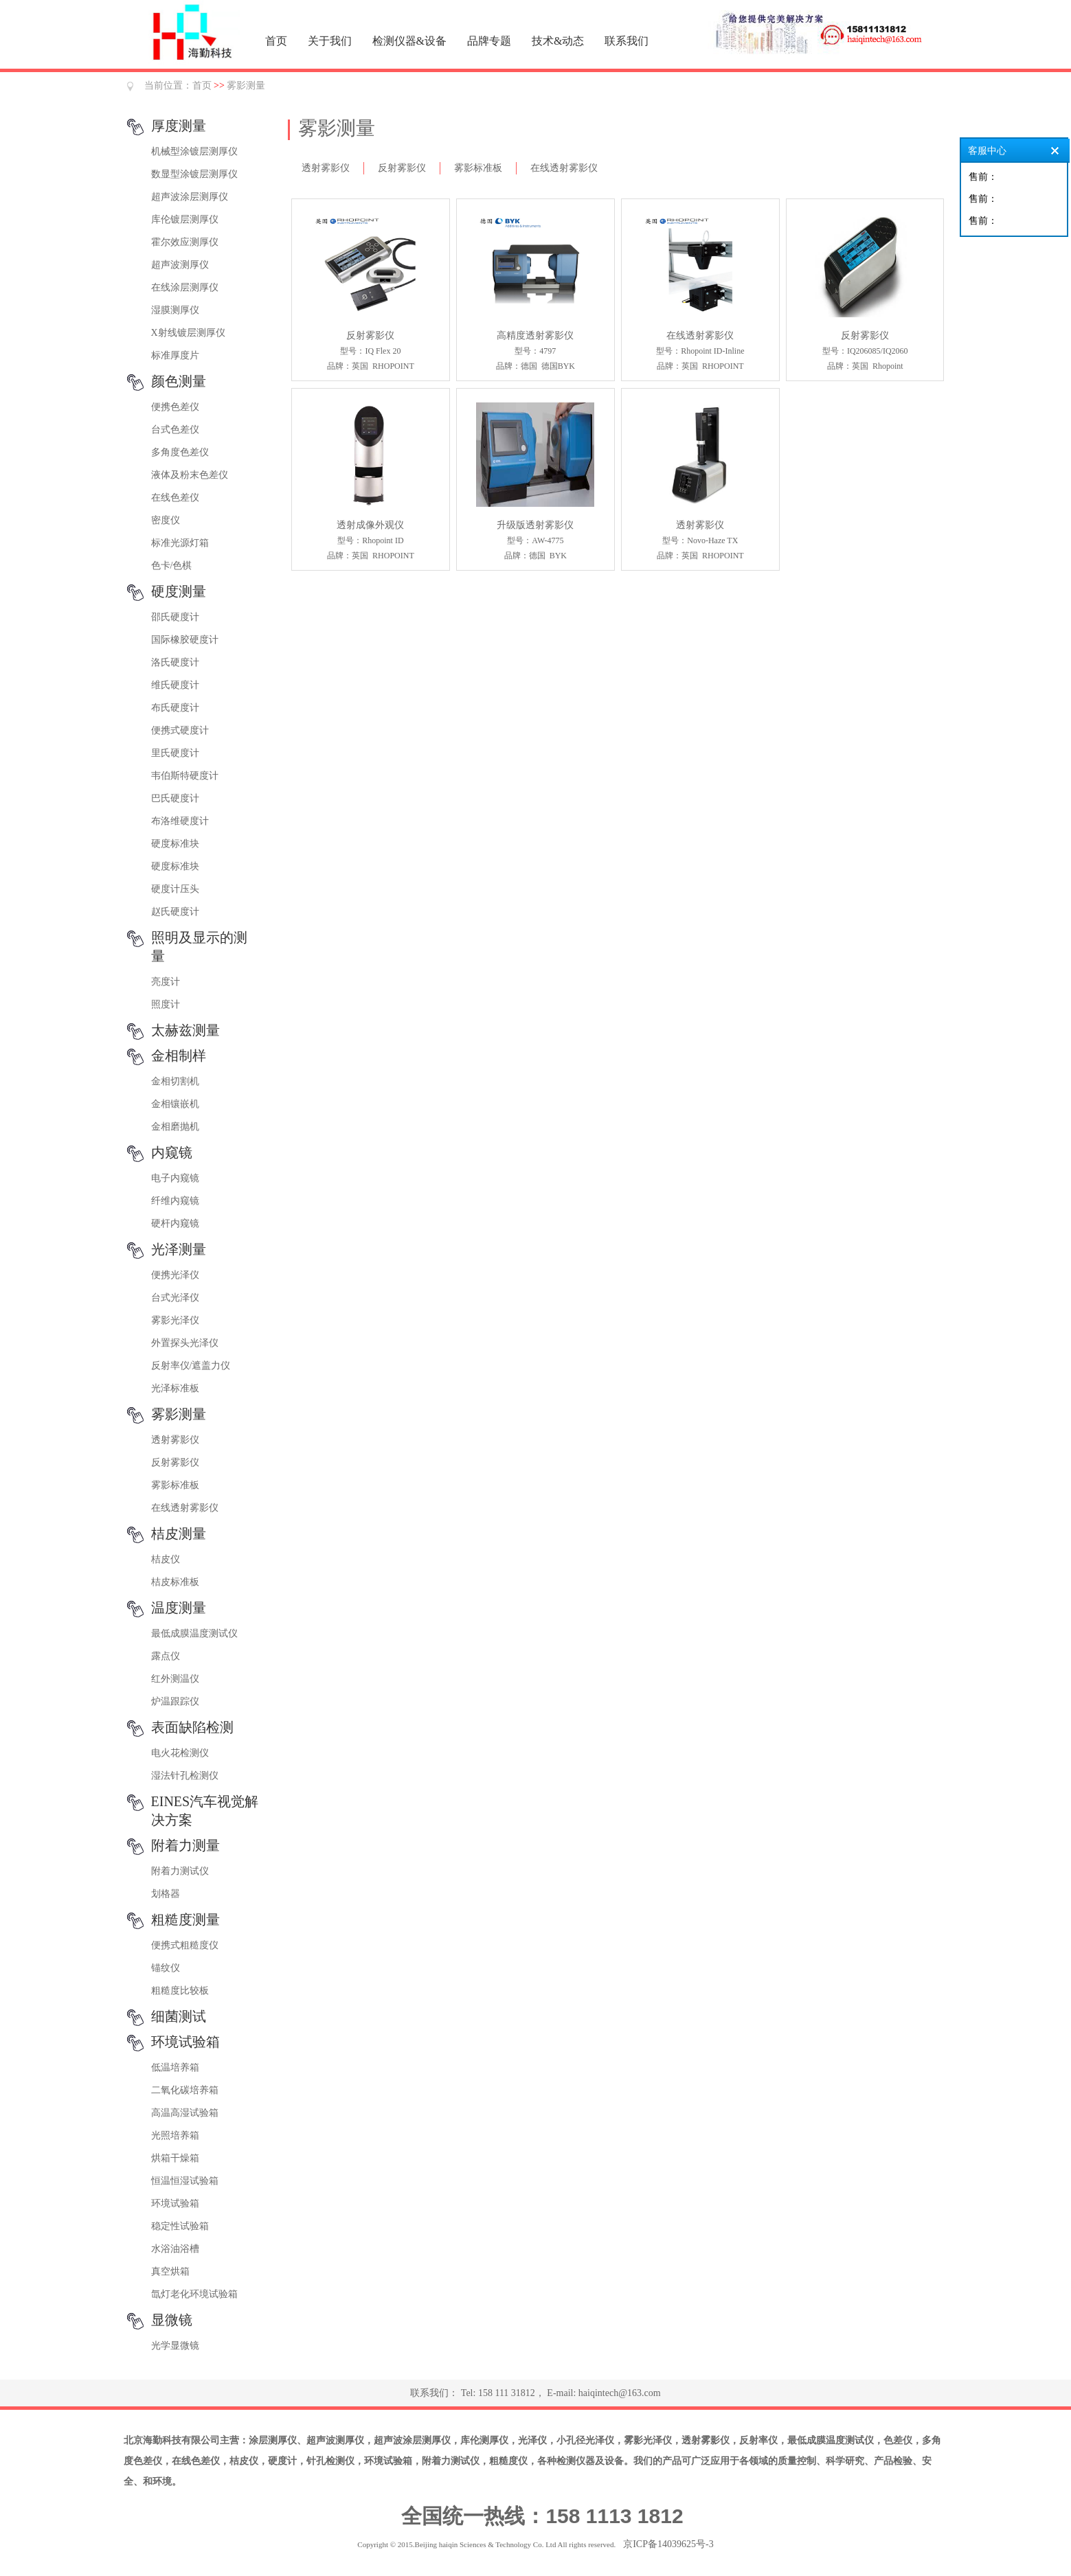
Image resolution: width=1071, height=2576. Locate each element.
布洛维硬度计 (180, 821)
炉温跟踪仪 (175, 1701)
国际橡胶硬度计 (184, 640)
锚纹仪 (165, 1968)
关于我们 (330, 41)
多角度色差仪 (180, 452)
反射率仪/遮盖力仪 (191, 1365)
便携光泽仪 (175, 1275)
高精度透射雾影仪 (535, 335)
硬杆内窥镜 (175, 1223)
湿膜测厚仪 (175, 310)
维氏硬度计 (175, 685)
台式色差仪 (175, 429)
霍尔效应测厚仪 (184, 242)
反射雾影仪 (175, 1462)
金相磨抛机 (175, 1126)
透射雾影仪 (175, 1440)
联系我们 (627, 41)
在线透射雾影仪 (184, 1508)
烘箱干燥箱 (175, 2158)
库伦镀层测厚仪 (184, 219)
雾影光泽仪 (175, 1320)
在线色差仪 (175, 497)
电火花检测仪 (180, 1753)
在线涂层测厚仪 (184, 287)
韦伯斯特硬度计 (184, 776)
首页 (276, 41)
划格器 (165, 1894)
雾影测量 (246, 85)
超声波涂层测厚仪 (189, 197)
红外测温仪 (175, 1679)
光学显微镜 (175, 2345)
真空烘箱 (170, 2271)
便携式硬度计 (180, 730)
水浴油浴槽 (175, 2249)
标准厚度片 (175, 355)
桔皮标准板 (175, 1582)
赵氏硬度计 (175, 912)
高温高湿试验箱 (184, 2113)
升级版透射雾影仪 (535, 525)
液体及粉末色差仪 (189, 475)
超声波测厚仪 (180, 265)
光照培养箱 (175, 2135)
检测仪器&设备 (409, 41)
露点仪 (165, 1656)
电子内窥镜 (175, 1178)
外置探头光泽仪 (184, 1343)
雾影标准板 (175, 1485)
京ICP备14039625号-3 (668, 2544)
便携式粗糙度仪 (184, 1945)
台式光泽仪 (175, 1297)
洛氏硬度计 (175, 662)
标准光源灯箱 (180, 543)
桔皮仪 (165, 1559)
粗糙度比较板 (180, 1990)
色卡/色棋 (171, 565)
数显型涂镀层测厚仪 (194, 174)
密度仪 (165, 520)
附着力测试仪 (180, 1871)
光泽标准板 (175, 1388)
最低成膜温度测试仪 (194, 1633)
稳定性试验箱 (180, 2226)
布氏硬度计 (175, 708)
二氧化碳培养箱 (184, 2090)
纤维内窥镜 (175, 1201)
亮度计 (165, 982)
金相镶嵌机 (175, 1104)
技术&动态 (558, 41)
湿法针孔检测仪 (184, 1775)
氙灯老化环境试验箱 (194, 2294)
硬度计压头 (175, 889)
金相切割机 (175, 1081)
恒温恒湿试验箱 (184, 2181)
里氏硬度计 (175, 753)
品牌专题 (489, 41)
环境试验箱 (175, 2203)
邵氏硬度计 (175, 617)
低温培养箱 (175, 2067)
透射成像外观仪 (370, 525)
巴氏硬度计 (175, 798)
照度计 (165, 1004)
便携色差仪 (175, 407)
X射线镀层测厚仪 (188, 333)
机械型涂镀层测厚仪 (194, 151)
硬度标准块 (175, 844)
